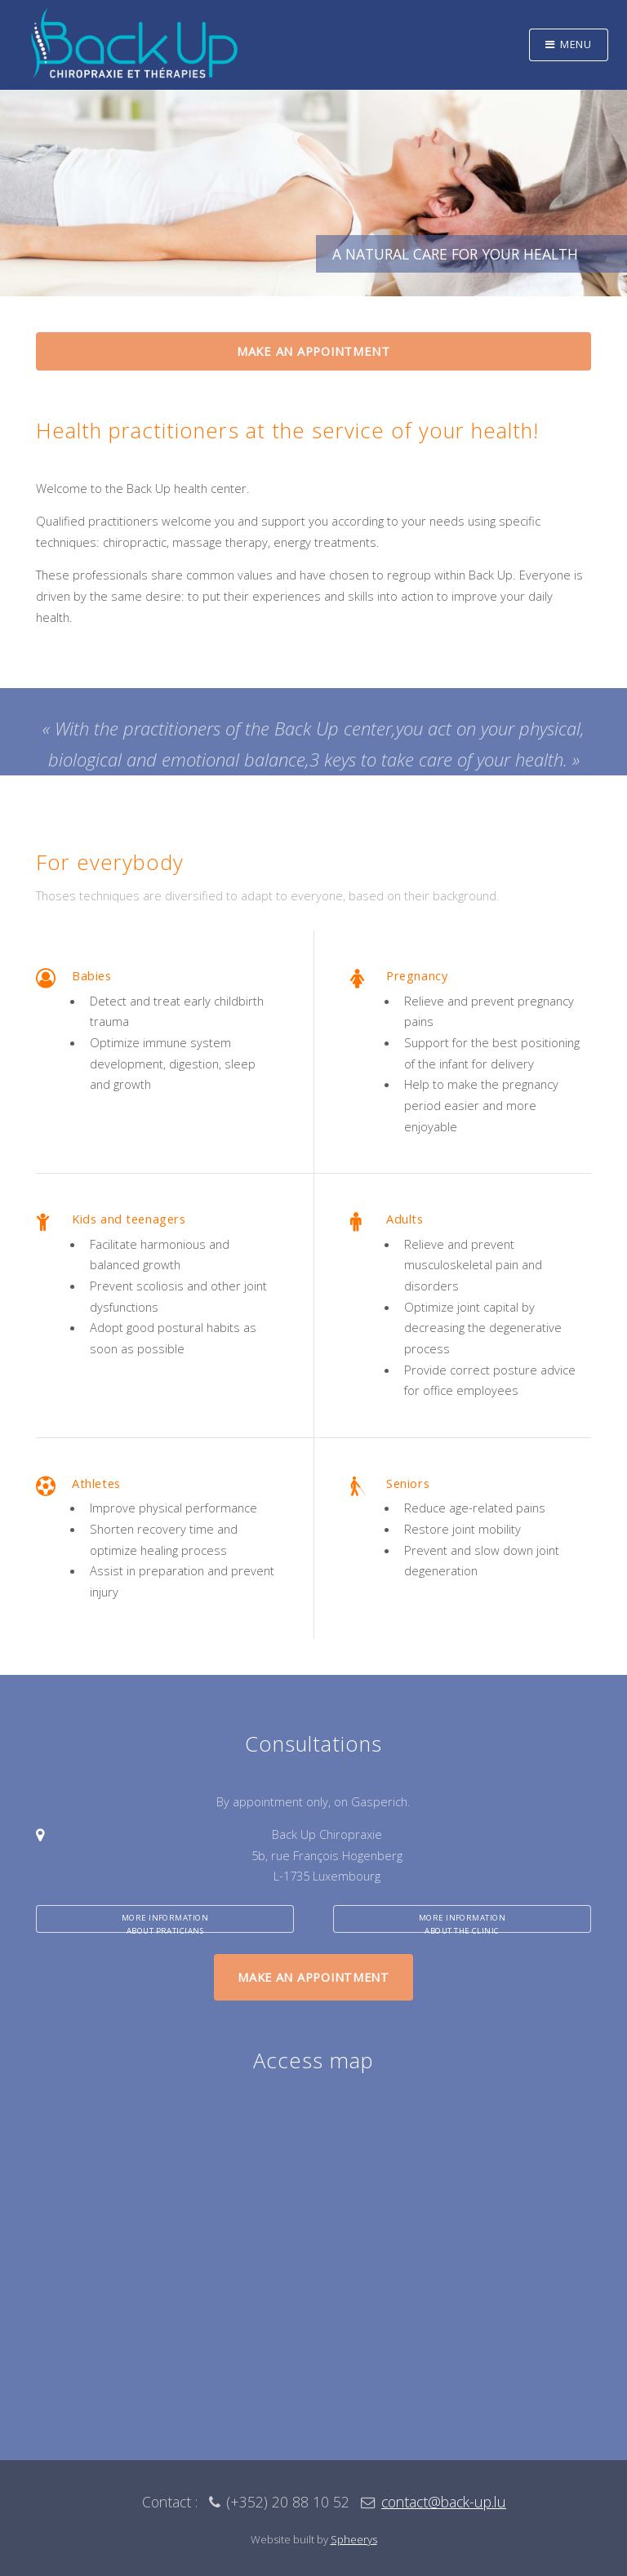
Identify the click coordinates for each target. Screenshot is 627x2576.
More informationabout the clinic (462, 1922)
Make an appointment (313, 351)
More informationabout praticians (165, 1922)
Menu (576, 44)
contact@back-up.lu (443, 2502)
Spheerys (354, 2539)
